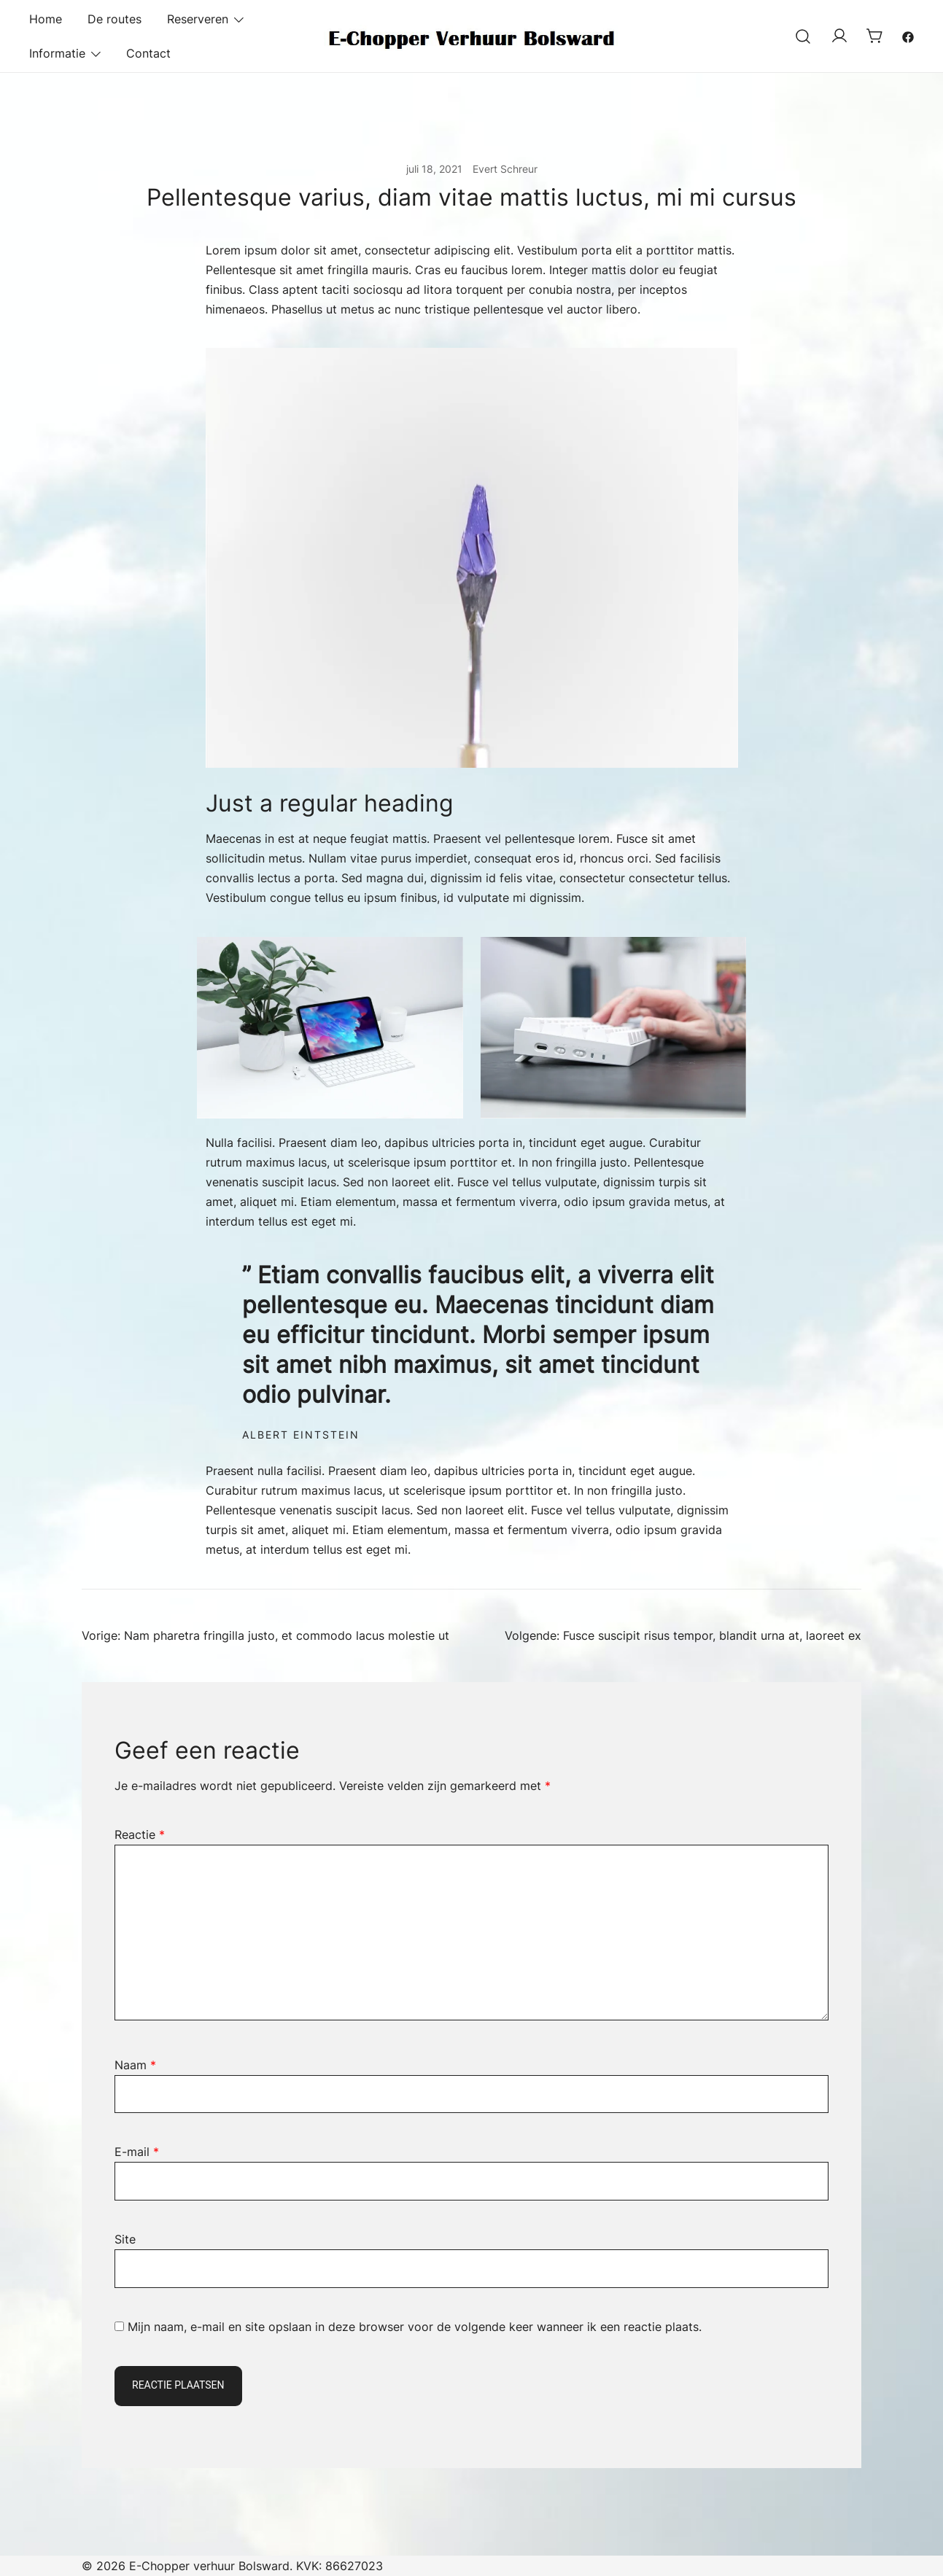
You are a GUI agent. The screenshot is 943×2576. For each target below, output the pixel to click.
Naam (135, 2065)
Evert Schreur (505, 169)
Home (45, 19)
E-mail (137, 2151)
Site (125, 2239)
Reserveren (197, 19)
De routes (114, 19)
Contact (148, 53)
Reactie (140, 1834)
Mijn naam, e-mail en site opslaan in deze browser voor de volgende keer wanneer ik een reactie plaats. (415, 2326)
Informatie (57, 53)
